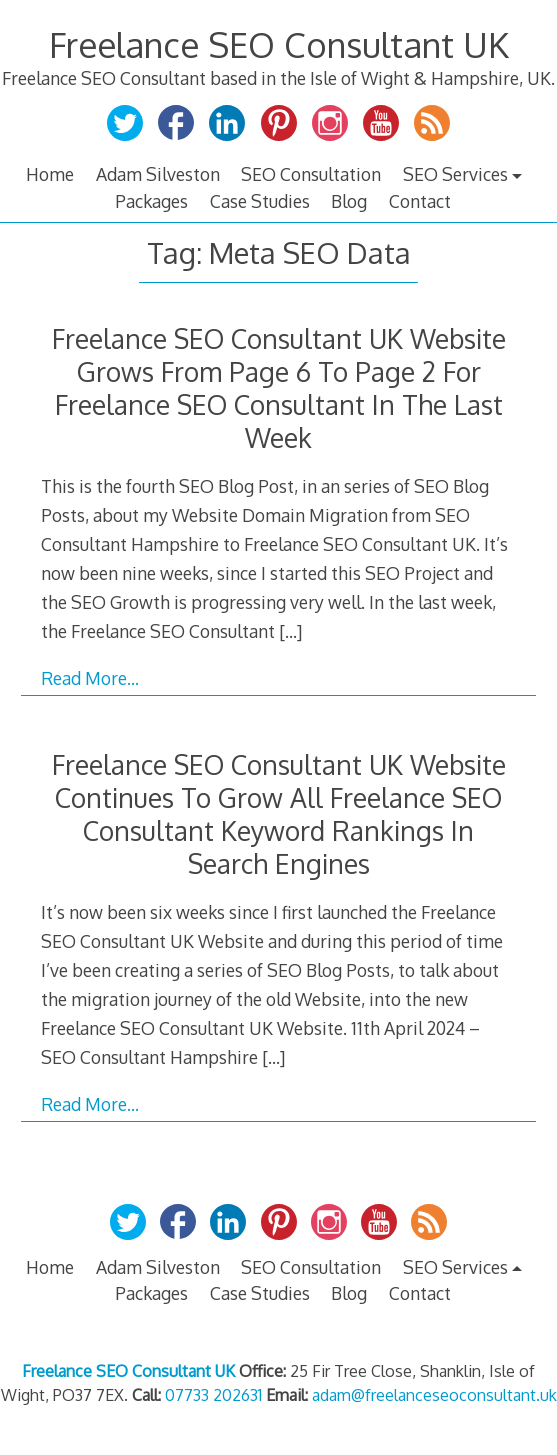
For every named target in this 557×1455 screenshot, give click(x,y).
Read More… (90, 678)
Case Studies (260, 201)
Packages (151, 201)
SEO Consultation (311, 174)
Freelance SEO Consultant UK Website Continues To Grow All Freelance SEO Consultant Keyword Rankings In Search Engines (279, 814)
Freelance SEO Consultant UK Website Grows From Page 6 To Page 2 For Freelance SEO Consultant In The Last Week (279, 388)
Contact (420, 201)
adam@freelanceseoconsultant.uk (434, 1395)
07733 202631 (213, 1395)
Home (50, 174)
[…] (290, 631)
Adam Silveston (158, 174)
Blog (349, 201)
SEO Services (455, 174)
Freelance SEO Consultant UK (279, 44)
